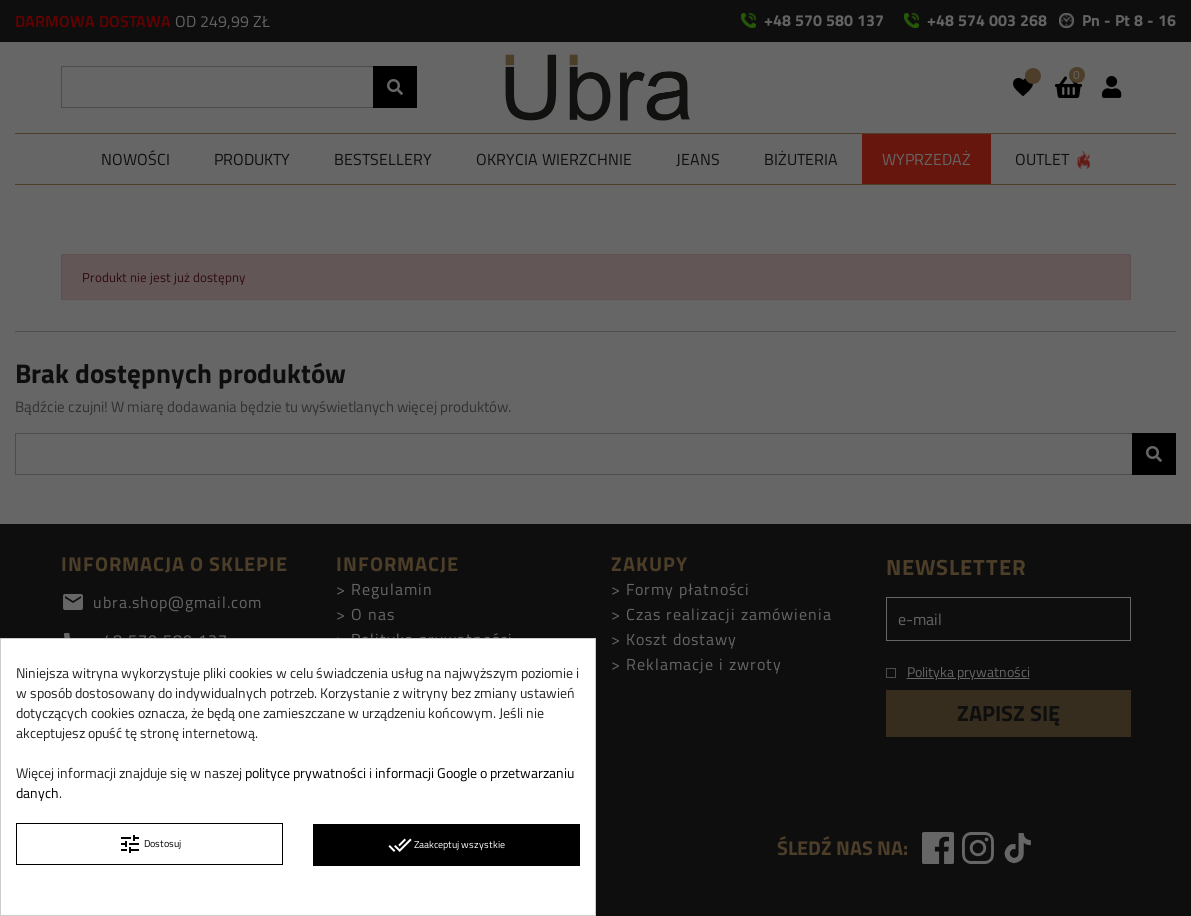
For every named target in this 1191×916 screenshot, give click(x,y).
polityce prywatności (305, 772)
